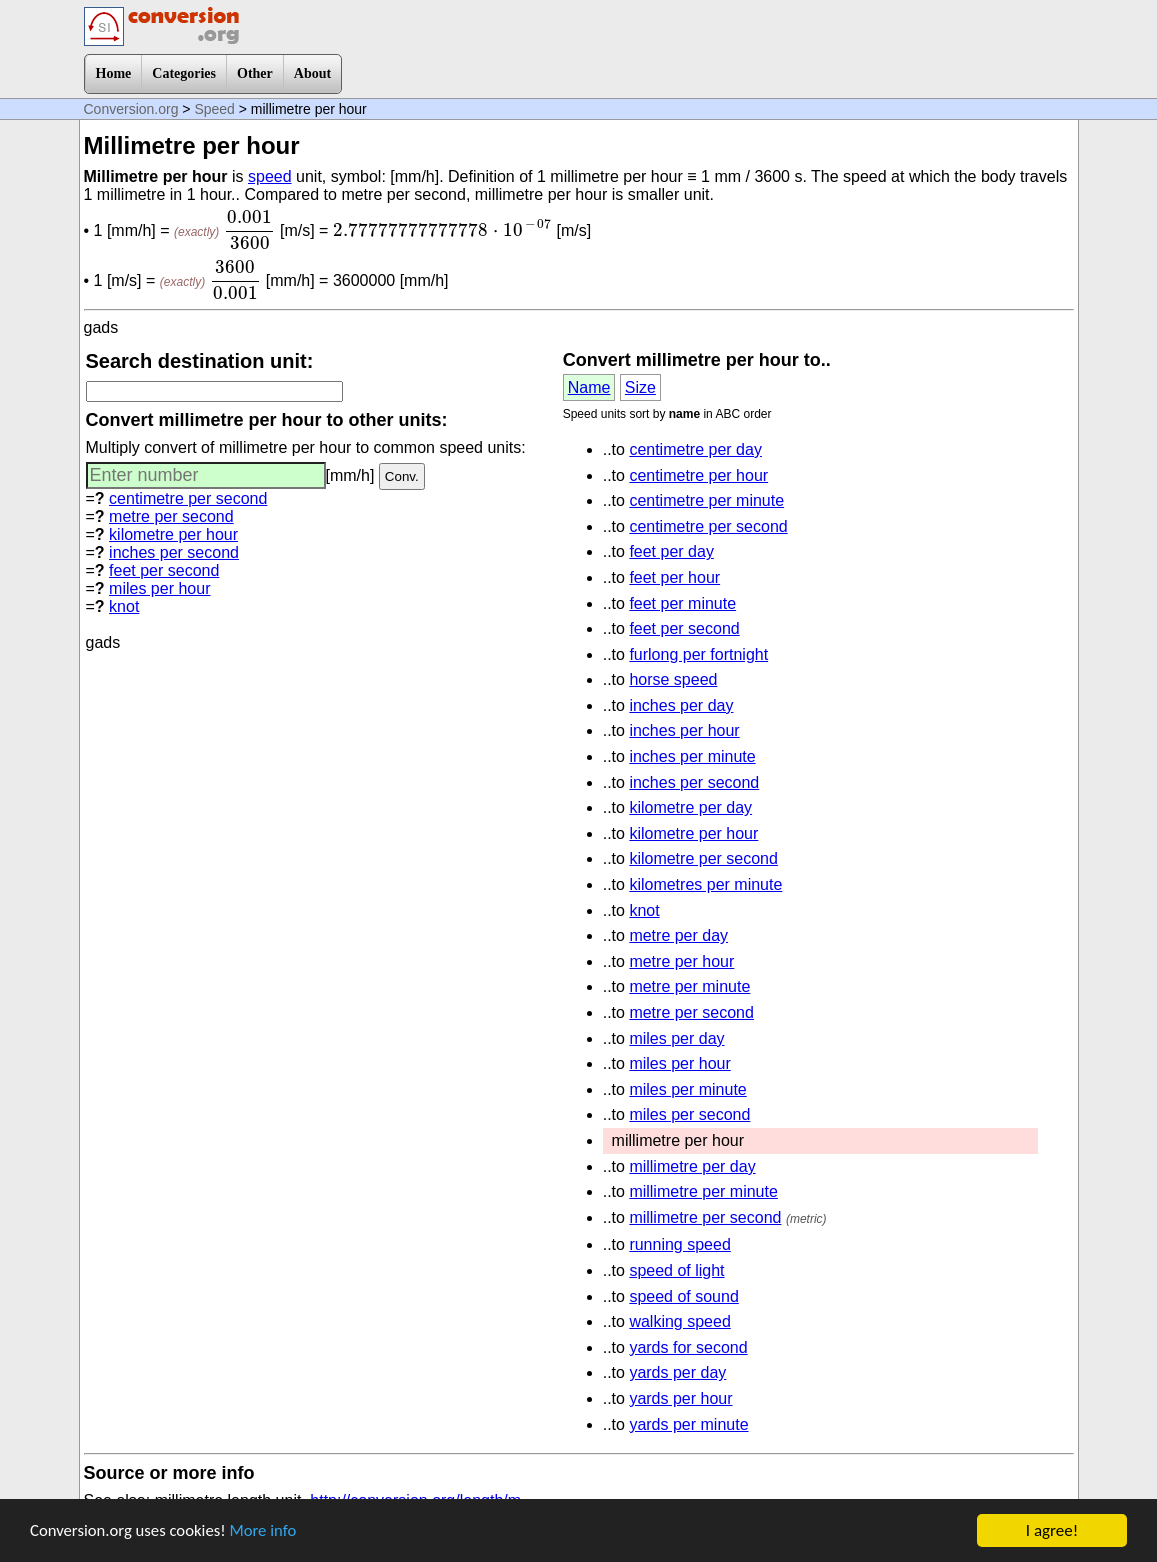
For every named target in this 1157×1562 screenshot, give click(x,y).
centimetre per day (695, 449)
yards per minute (688, 1424)
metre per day (678, 935)
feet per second (164, 570)
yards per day (677, 1372)
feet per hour (674, 577)
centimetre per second (188, 498)
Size (640, 387)
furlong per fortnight (698, 654)
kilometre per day (690, 807)
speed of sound (683, 1296)
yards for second (688, 1347)
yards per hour (680, 1398)
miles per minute (687, 1089)
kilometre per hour (173, 534)
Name (589, 387)
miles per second (689, 1114)
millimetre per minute (703, 1191)
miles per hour (159, 588)
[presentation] (250, 230)
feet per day (671, 551)
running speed (679, 1244)
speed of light (676, 1270)
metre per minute (689, 986)
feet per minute (682, 603)
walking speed (679, 1321)
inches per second (174, 552)
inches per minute (692, 756)
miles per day (676, 1038)
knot (124, 606)
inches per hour (684, 730)
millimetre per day (692, 1166)
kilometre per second (703, 858)
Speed (214, 109)
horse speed (673, 679)
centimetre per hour (698, 475)
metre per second (171, 516)
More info (267, 1533)
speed (270, 176)
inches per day (681, 705)
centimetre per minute (706, 500)
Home (114, 73)
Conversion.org (131, 109)
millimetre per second (705, 1217)
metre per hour (681, 961)
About (312, 73)
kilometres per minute (705, 884)
